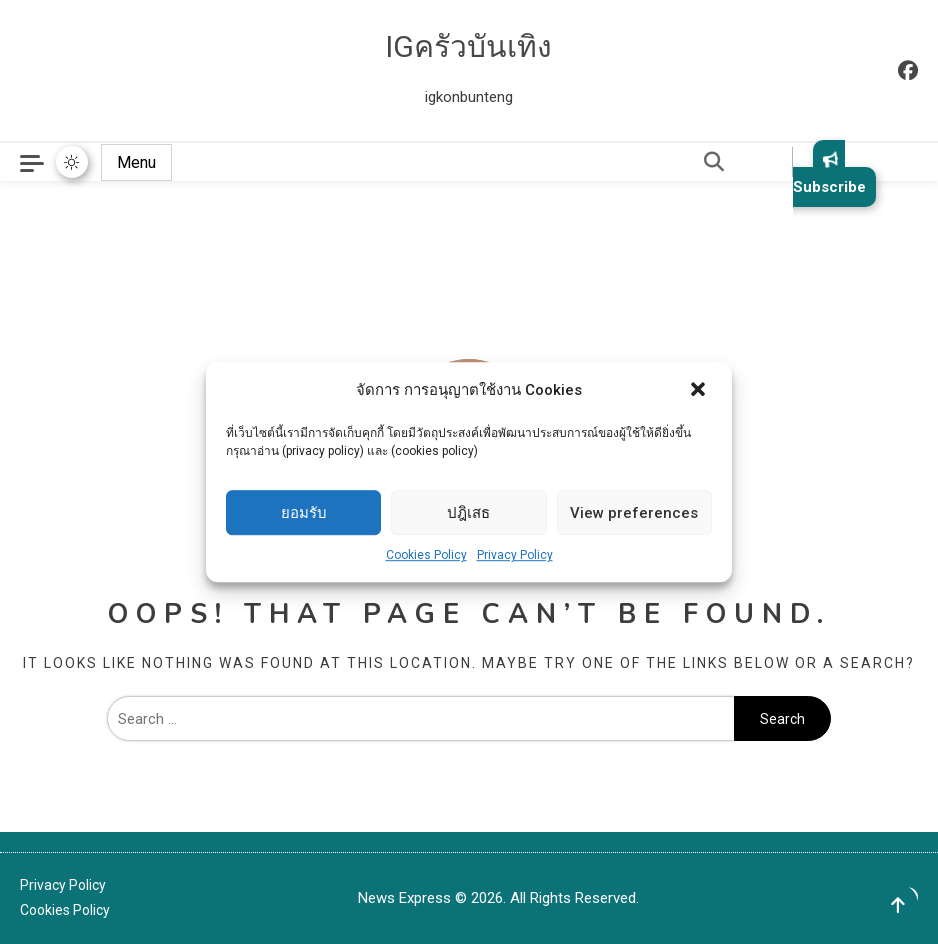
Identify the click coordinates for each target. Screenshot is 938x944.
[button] (700, 391)
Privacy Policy (515, 555)
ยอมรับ (304, 513)
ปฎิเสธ (468, 513)
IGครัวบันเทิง (468, 46)
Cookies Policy (426, 555)
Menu (136, 162)
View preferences (634, 513)
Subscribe (829, 173)
